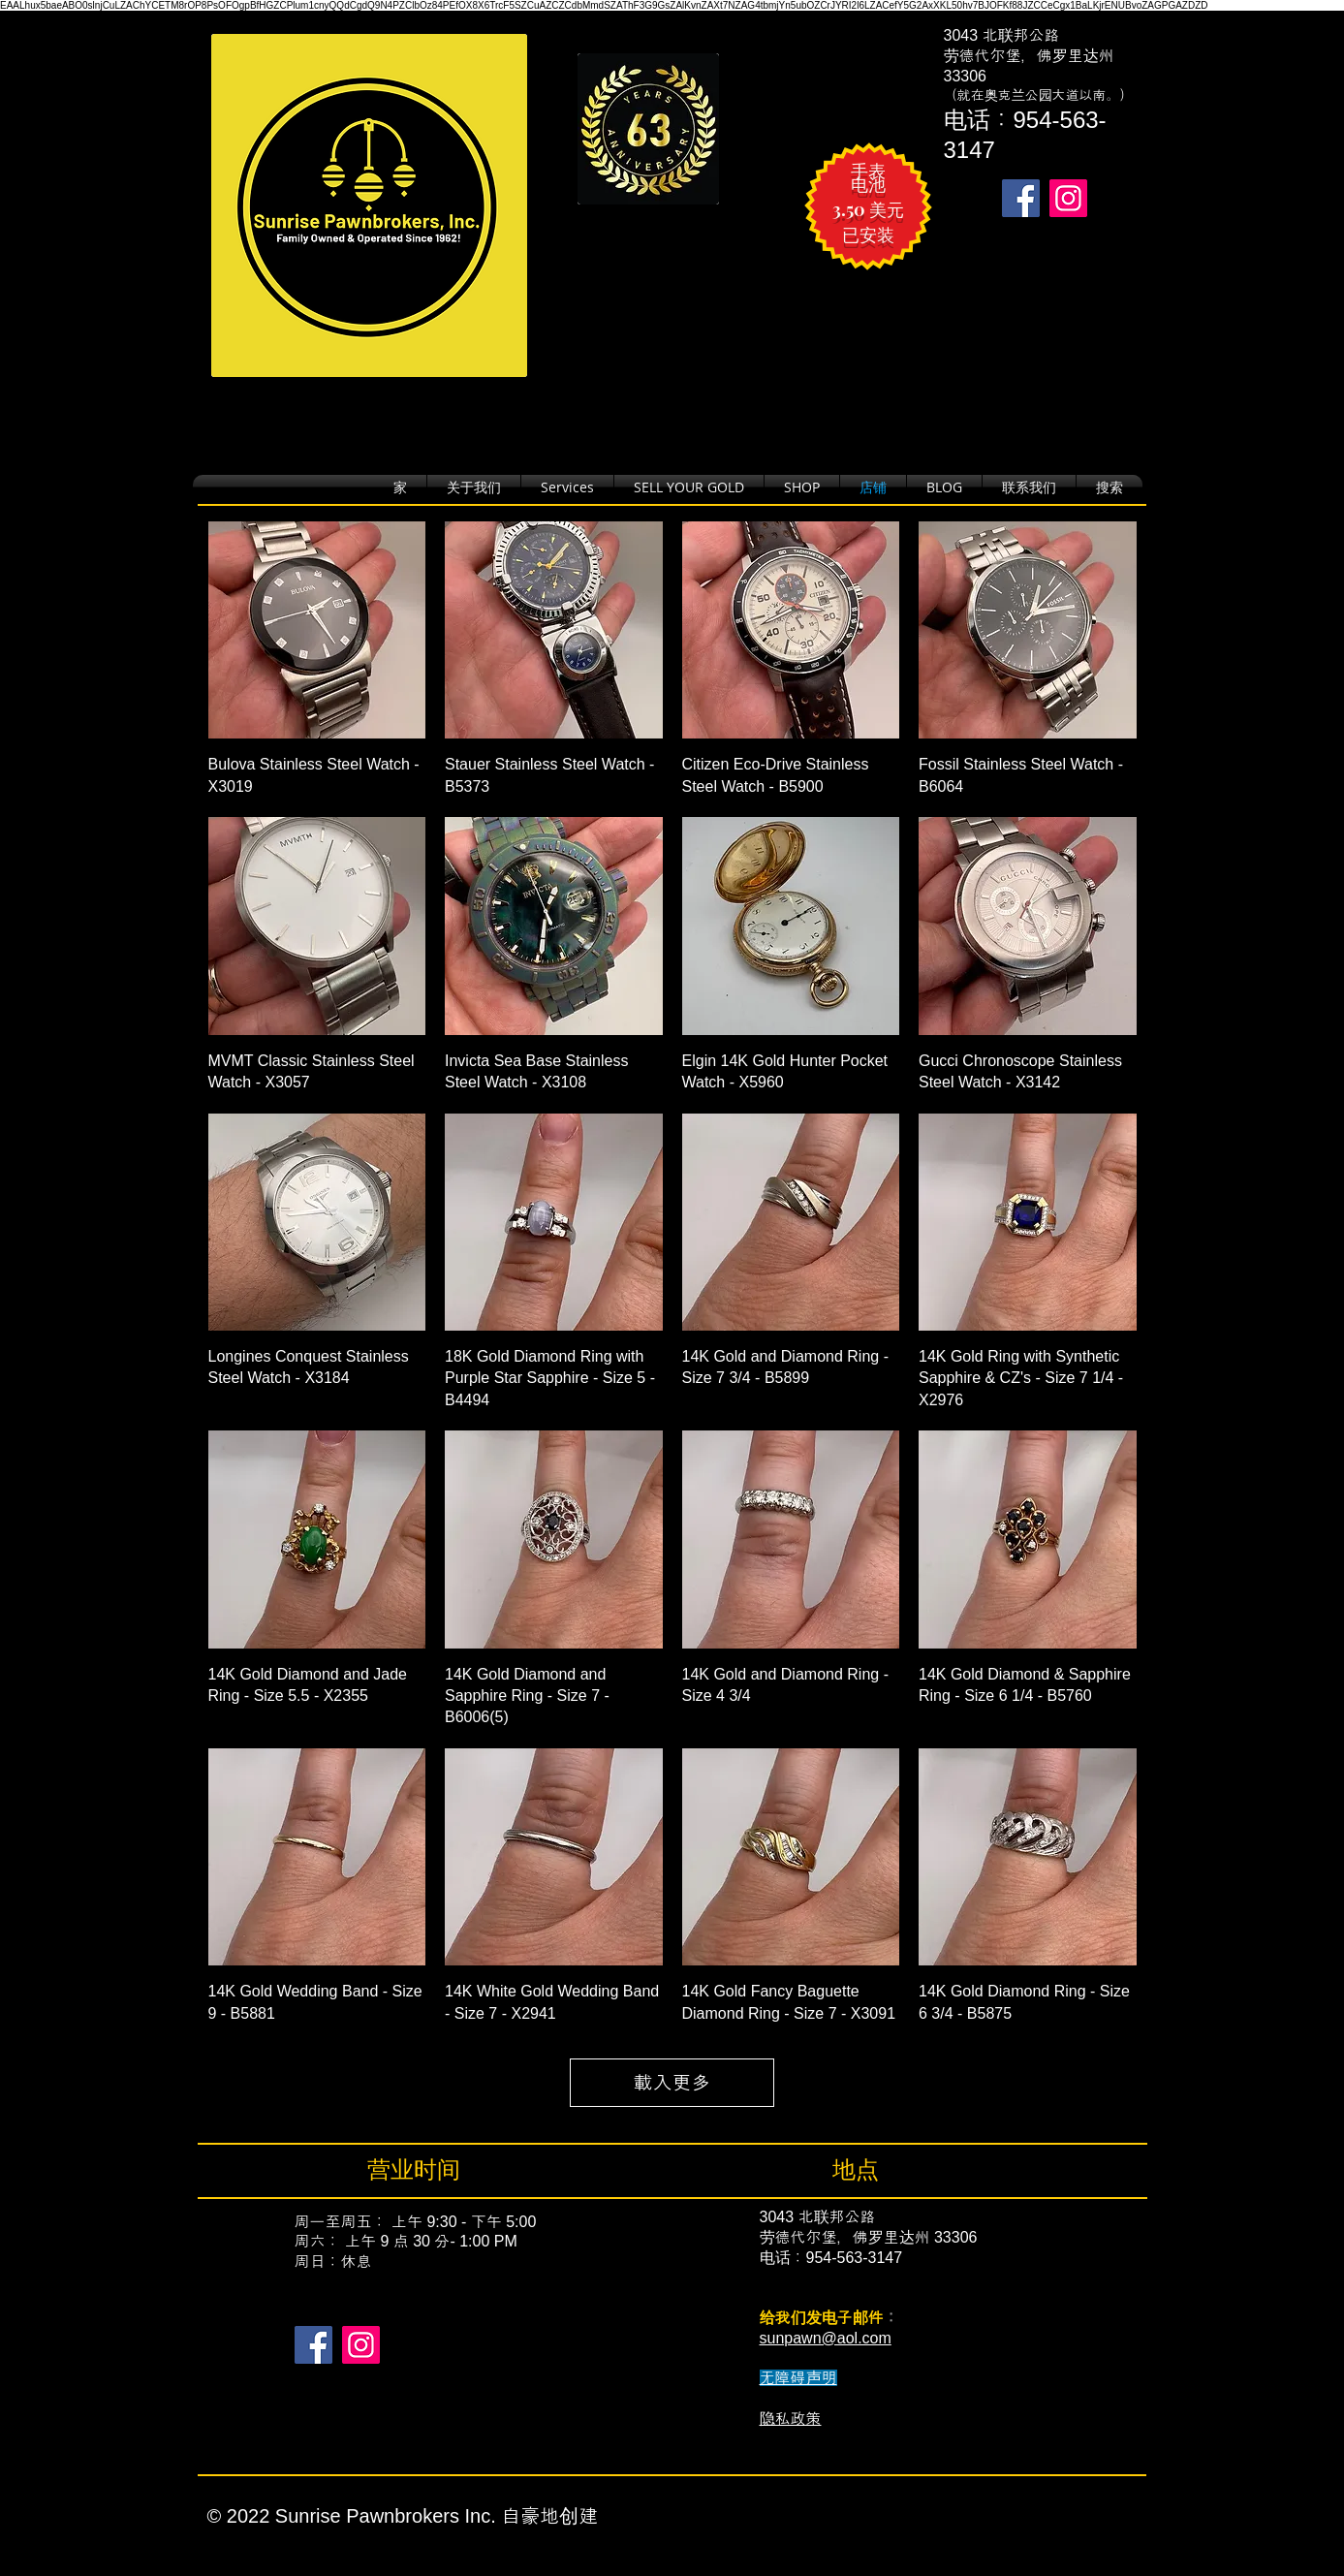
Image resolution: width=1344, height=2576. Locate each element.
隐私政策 (791, 2418)
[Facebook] (313, 2345)
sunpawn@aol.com (825, 2338)
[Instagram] (361, 2345)
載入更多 (672, 2082)
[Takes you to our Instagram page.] (1068, 198)
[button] (802, 487)
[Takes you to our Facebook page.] (1021, 198)
